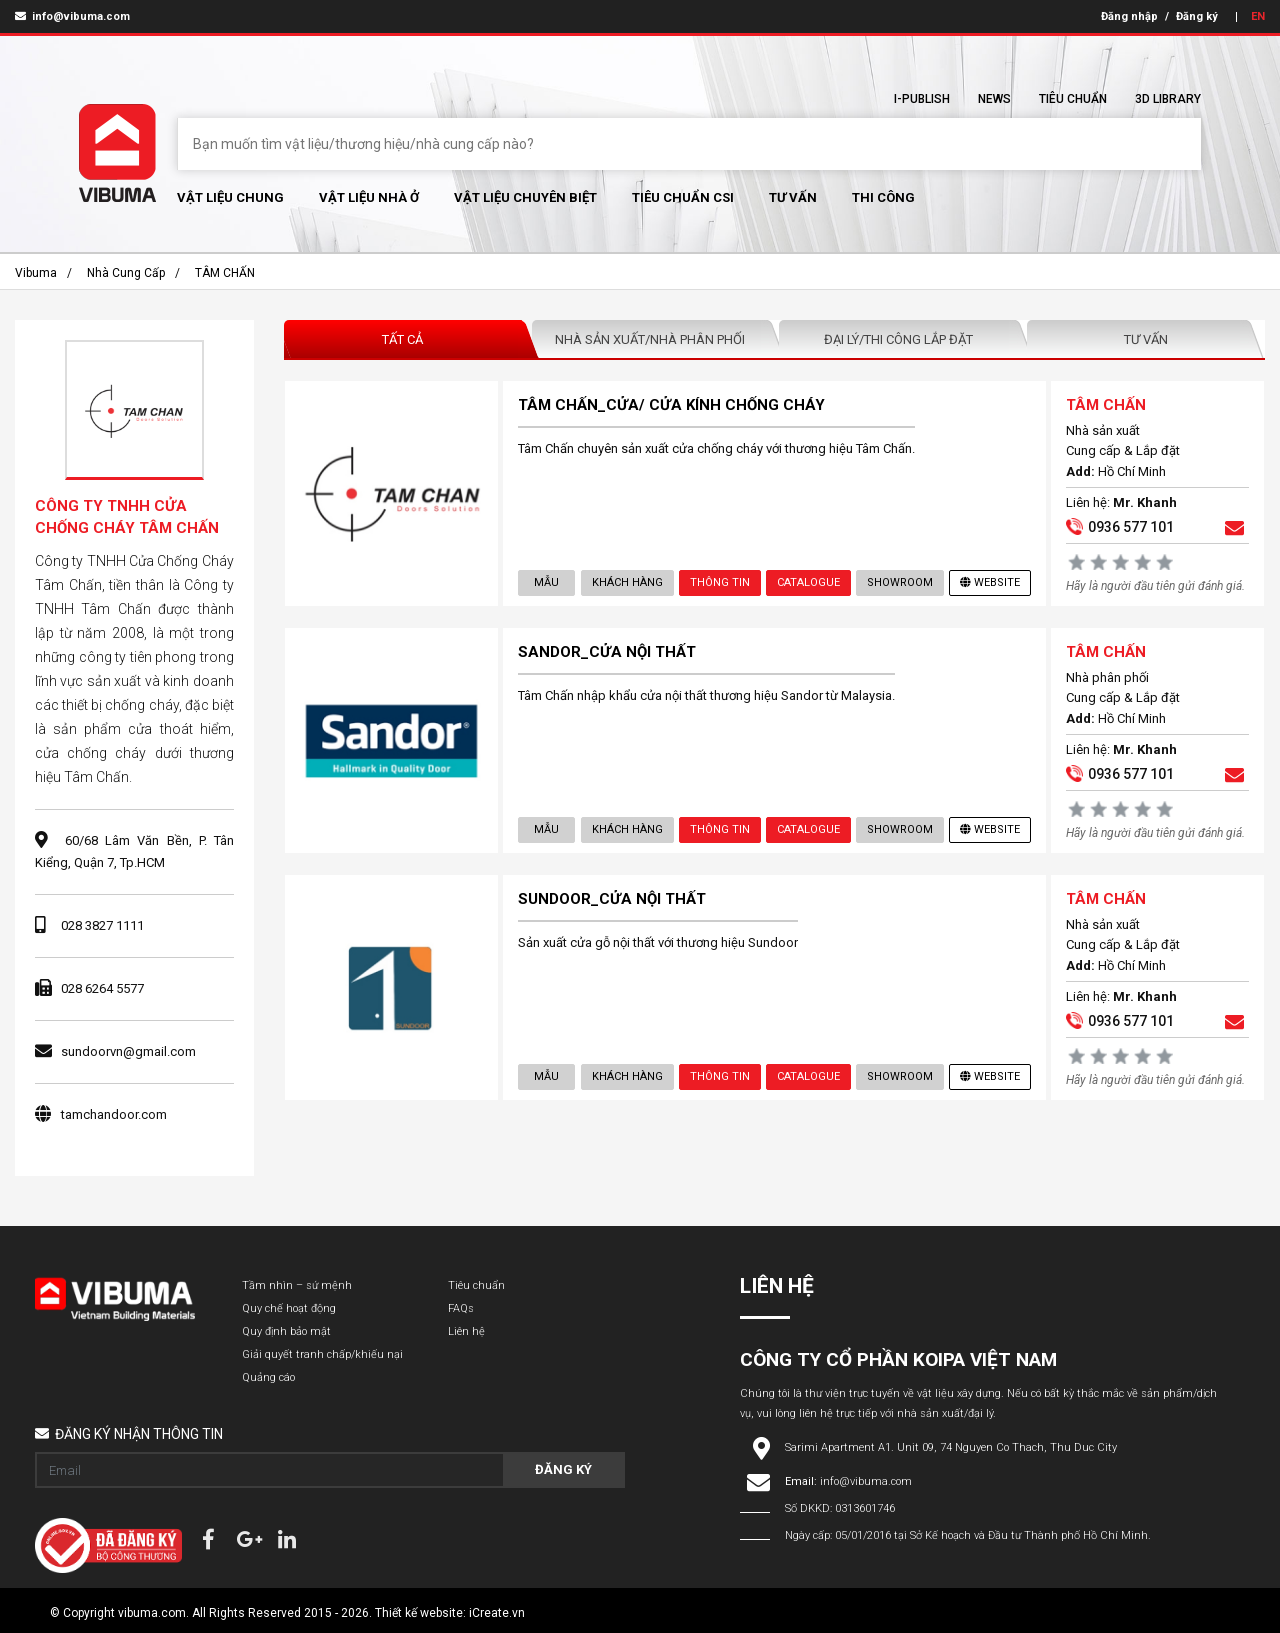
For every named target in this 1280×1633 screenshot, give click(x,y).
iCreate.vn (497, 1613)
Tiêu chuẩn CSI (683, 197)
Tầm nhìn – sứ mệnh (297, 1285)
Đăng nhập (1129, 16)
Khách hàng (627, 582)
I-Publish (922, 99)
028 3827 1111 (102, 925)
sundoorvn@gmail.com (128, 1051)
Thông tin (720, 582)
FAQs (461, 1308)
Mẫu (546, 582)
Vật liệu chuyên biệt (525, 197)
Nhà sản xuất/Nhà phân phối (650, 339)
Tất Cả (402, 339)
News (994, 99)
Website (990, 582)
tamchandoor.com (114, 1114)
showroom (900, 582)
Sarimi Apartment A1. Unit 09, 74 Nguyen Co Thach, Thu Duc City (951, 1447)
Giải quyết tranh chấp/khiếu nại (322, 1354)
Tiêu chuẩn (1073, 99)
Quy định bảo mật (286, 1331)
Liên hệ (466, 1331)
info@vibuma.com (72, 16)
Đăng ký (1197, 16)
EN (1258, 16)
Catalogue (808, 582)
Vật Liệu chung (230, 197)
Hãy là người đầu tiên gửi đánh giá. (1155, 586)
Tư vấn (793, 197)
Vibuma (36, 273)
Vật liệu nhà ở (369, 197)
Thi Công (883, 197)
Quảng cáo (268, 1377)
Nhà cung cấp (126, 273)
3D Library (1168, 99)
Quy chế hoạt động (289, 1308)
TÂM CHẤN (225, 273)
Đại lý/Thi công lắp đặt (898, 339)
